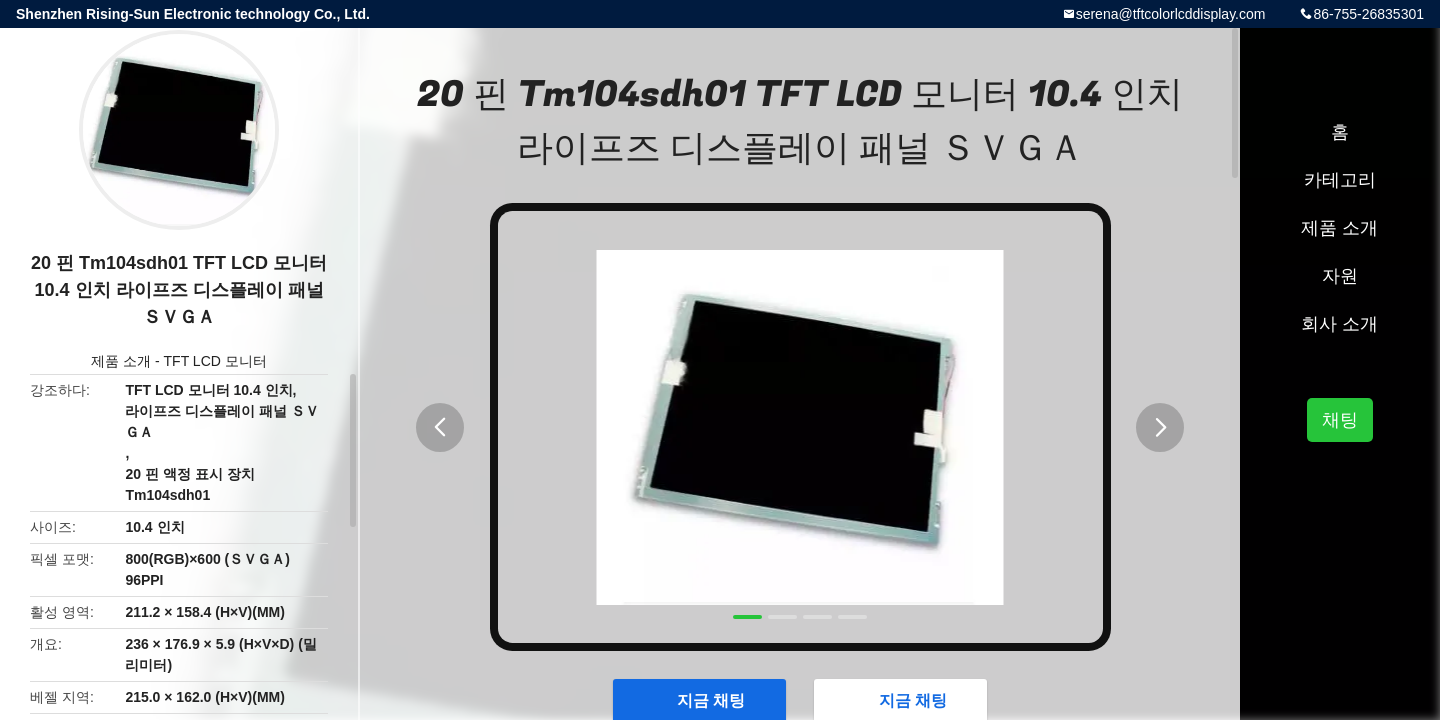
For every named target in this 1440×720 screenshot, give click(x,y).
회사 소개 (1339, 324)
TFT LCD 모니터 (215, 361)
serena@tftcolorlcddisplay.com (1171, 14)
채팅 (1340, 420)
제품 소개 (121, 361)
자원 (1340, 276)
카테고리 (1340, 180)
